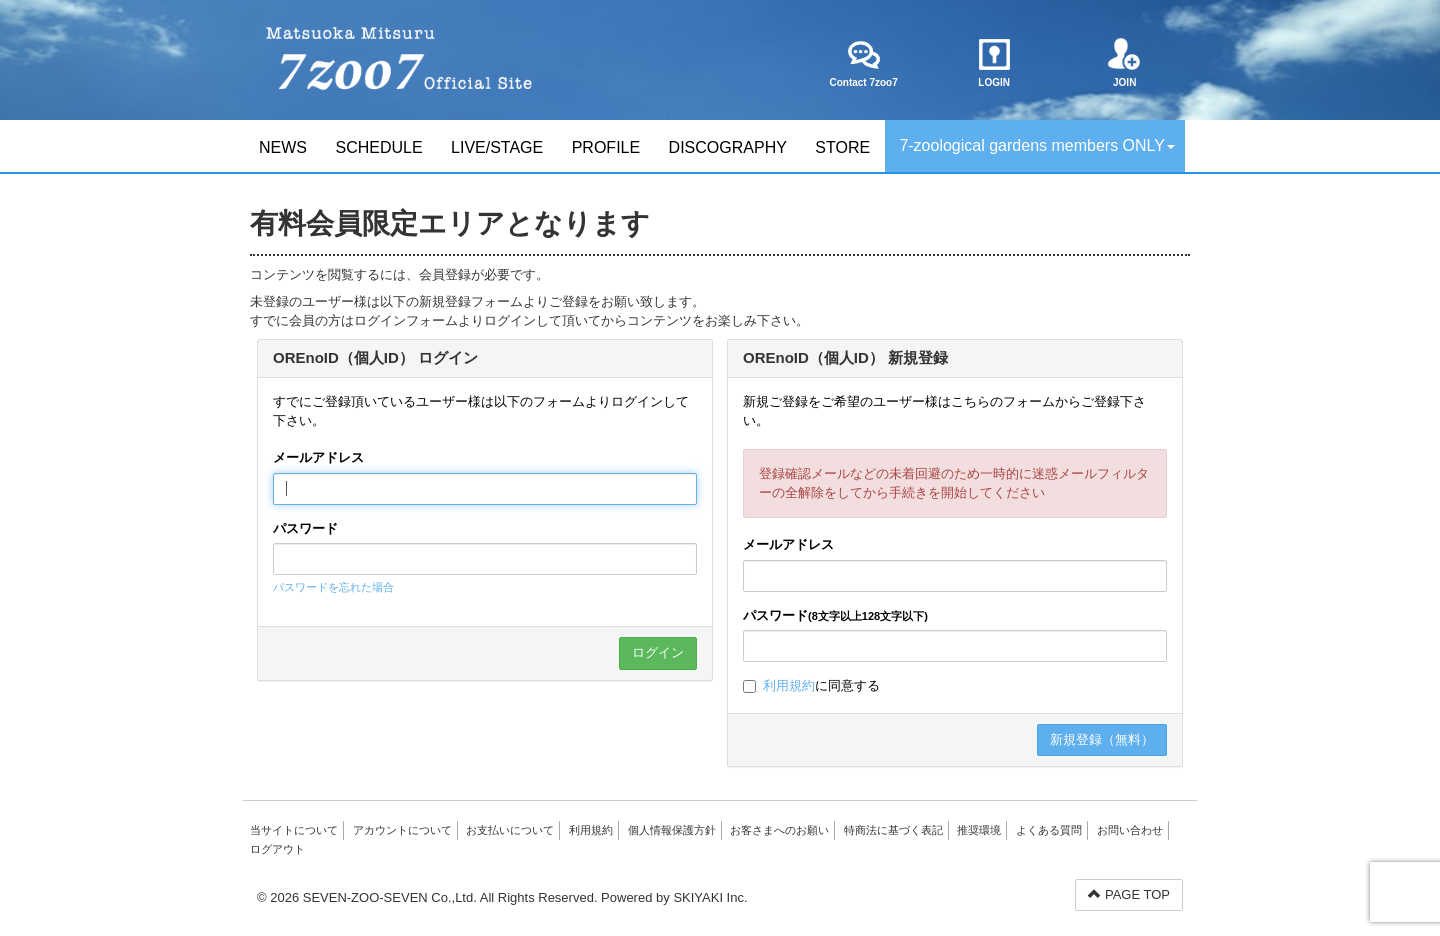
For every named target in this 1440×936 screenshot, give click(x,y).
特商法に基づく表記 (893, 830)
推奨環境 (979, 830)
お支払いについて (510, 830)
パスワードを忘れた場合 (333, 587)
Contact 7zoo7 (863, 63)
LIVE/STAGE (497, 147)
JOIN (1124, 63)
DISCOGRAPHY (728, 147)
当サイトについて (294, 830)
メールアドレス (318, 457)
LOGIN (994, 63)
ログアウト (277, 849)
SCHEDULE (378, 147)
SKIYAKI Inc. (710, 897)
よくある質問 (1049, 830)
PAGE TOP (1129, 894)
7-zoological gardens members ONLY (1037, 145)
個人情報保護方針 (672, 830)
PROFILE (606, 147)
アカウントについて (402, 830)
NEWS (283, 147)
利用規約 (789, 685)
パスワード (305, 528)
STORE (842, 147)
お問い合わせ (1130, 830)
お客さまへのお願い (779, 830)
